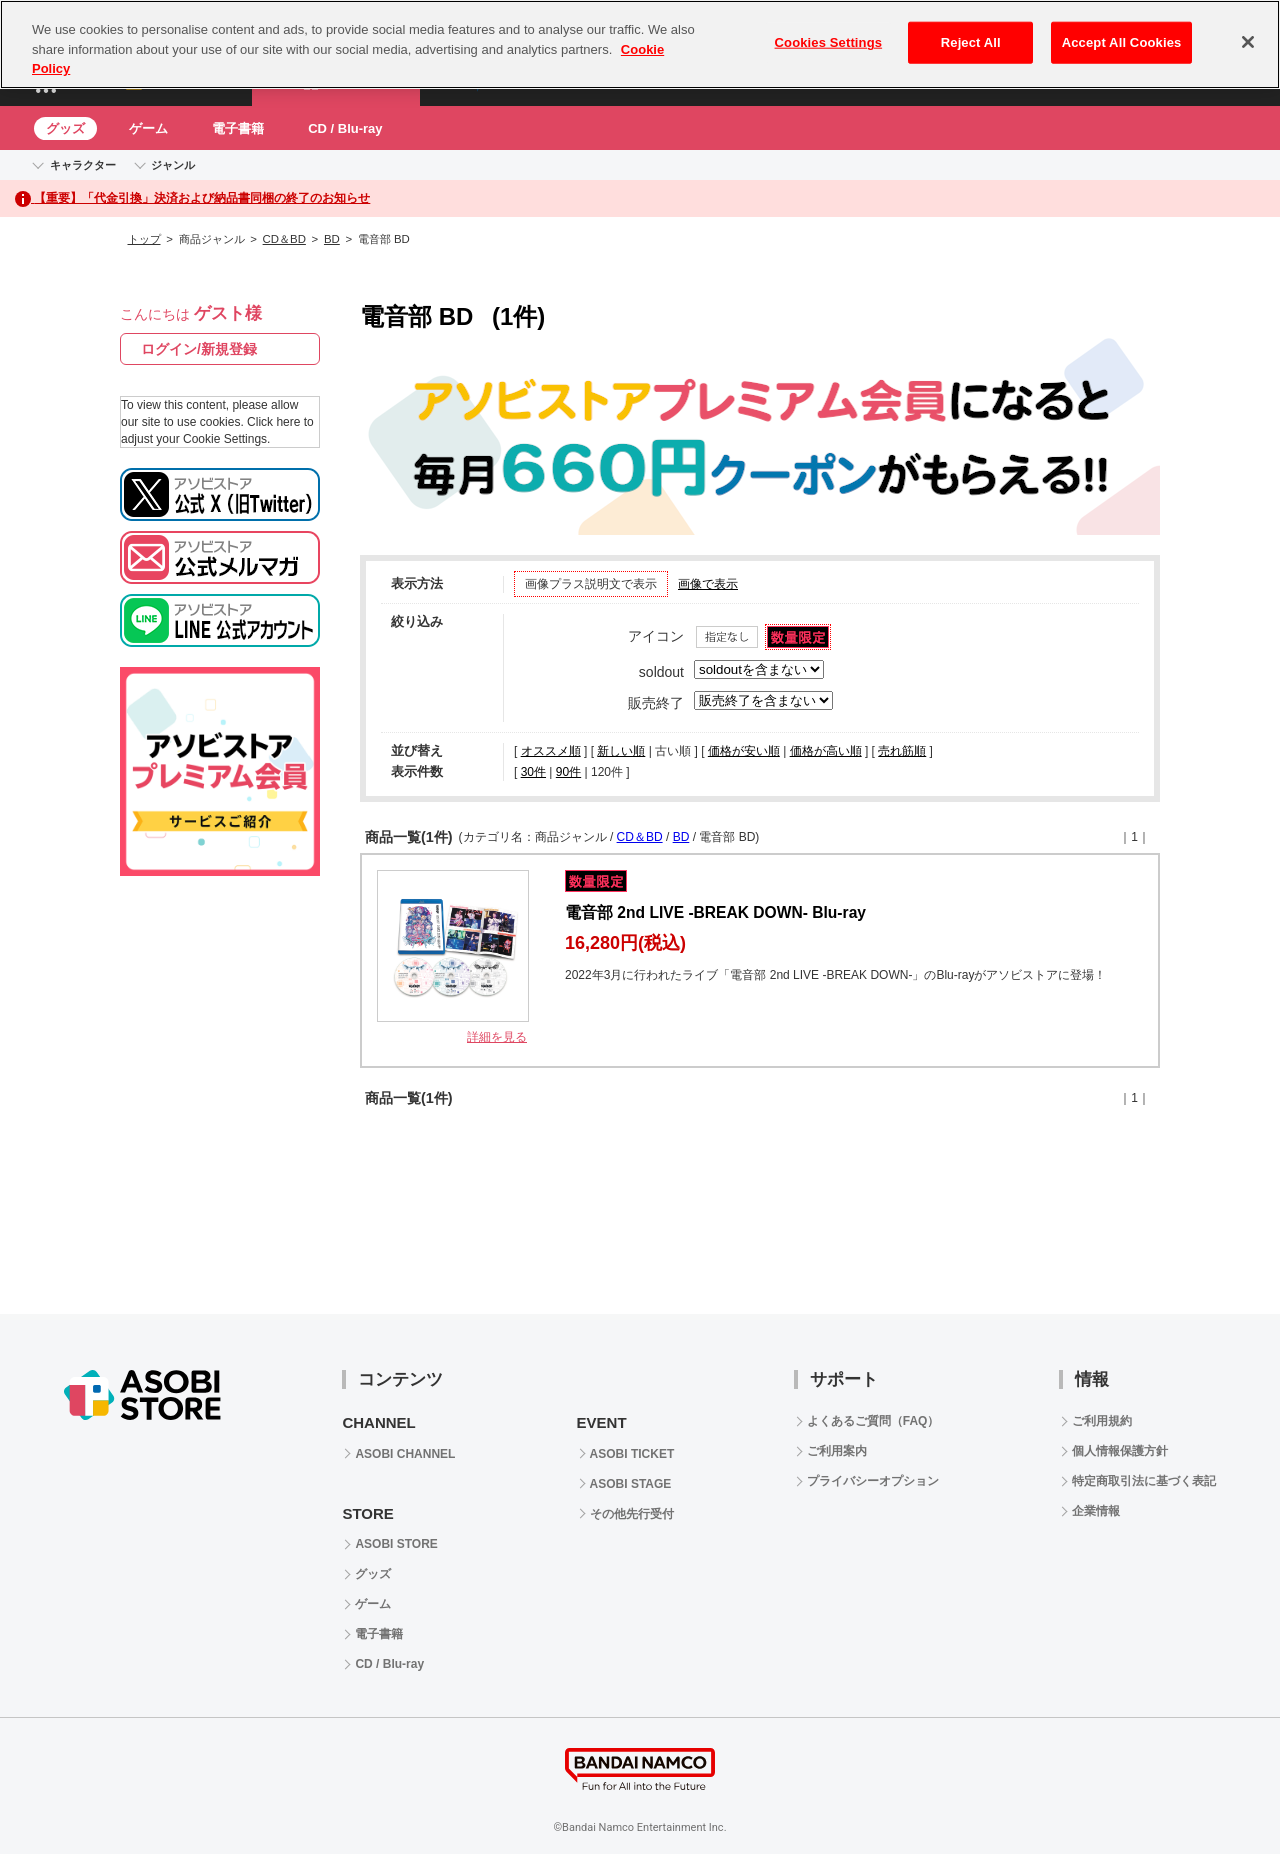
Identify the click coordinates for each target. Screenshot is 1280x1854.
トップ (144, 239)
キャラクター (83, 165)
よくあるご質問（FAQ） (873, 1421)
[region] (640, 44)
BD (332, 239)
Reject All (971, 42)
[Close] (1248, 42)
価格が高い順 (826, 751)
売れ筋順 (902, 751)
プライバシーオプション (873, 1481)
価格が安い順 (744, 751)
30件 (533, 772)
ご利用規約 (1102, 1421)
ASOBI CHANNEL (405, 1454)
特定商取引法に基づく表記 (1144, 1481)
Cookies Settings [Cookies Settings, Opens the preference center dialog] (829, 42)
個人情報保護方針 (1120, 1451)
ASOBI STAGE (631, 1484)
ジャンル (173, 165)
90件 (568, 772)
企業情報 (1096, 1511)
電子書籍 (238, 128)
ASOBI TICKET (632, 1454)
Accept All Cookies (1122, 42)
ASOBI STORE (396, 1544)
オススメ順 (551, 751)
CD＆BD (284, 239)
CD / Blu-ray (345, 128)
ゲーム (148, 128)
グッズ (65, 128)
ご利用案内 (837, 1451)
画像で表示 (708, 584)
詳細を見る (497, 1037)
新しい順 (621, 751)
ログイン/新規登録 (199, 349)
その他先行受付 (632, 1514)
